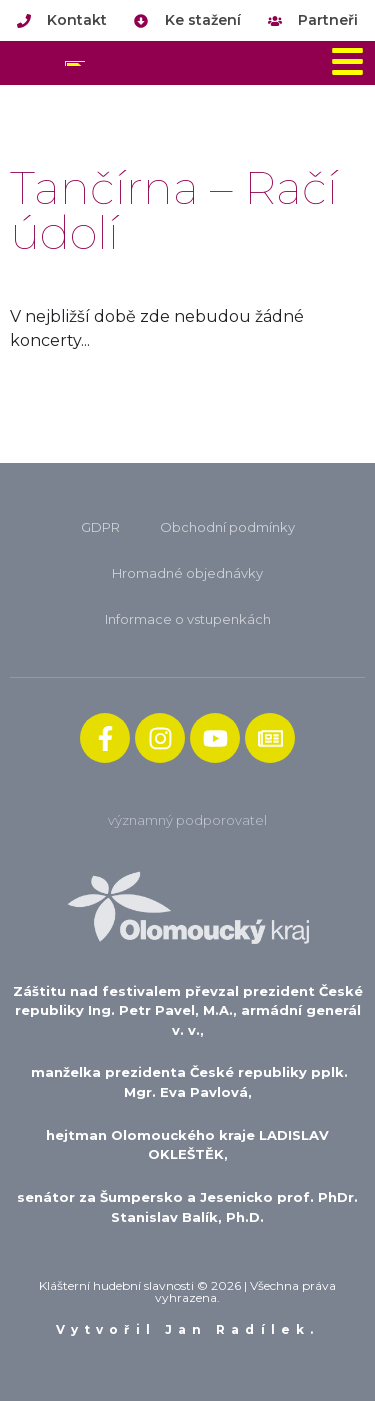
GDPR (100, 527)
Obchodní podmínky (227, 527)
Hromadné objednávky (187, 573)
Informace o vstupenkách (188, 619)
